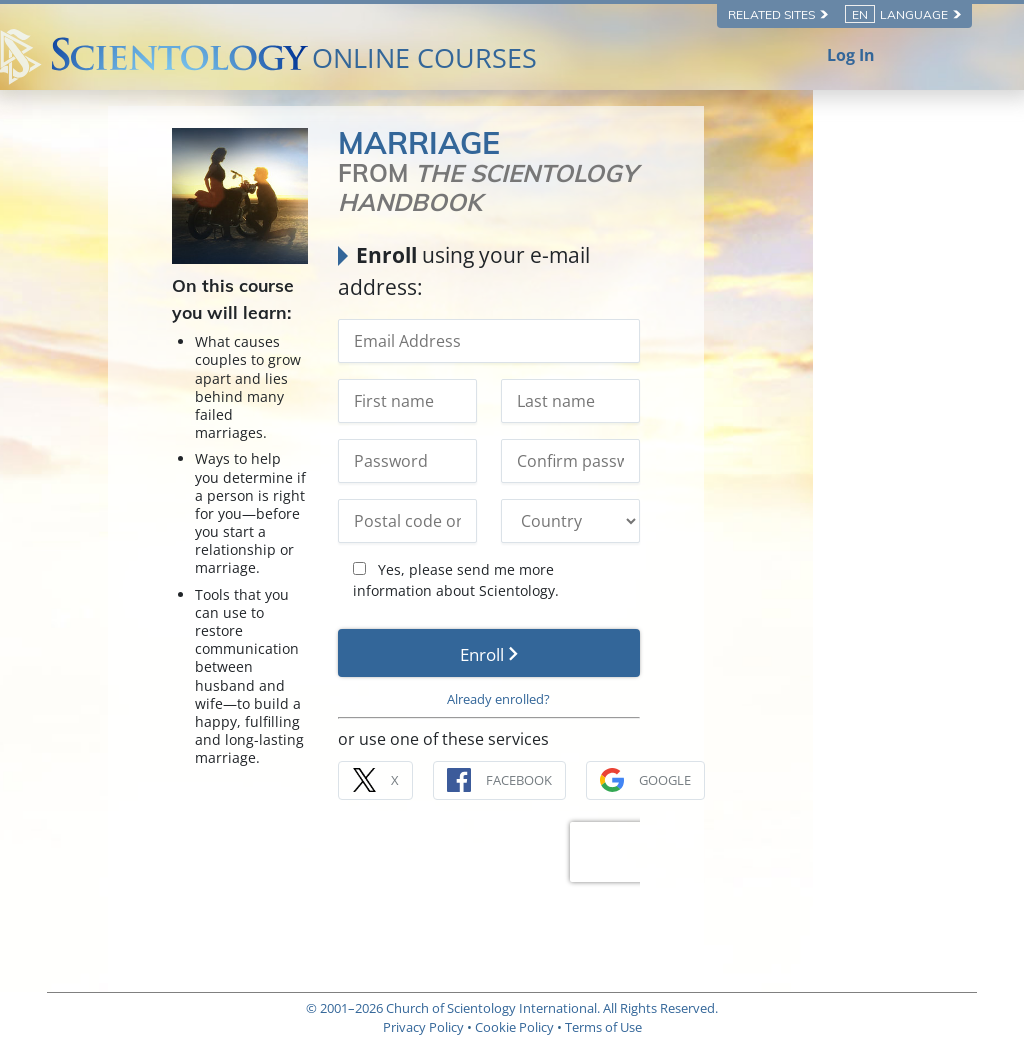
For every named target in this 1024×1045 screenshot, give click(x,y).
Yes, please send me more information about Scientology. (602, 549)
